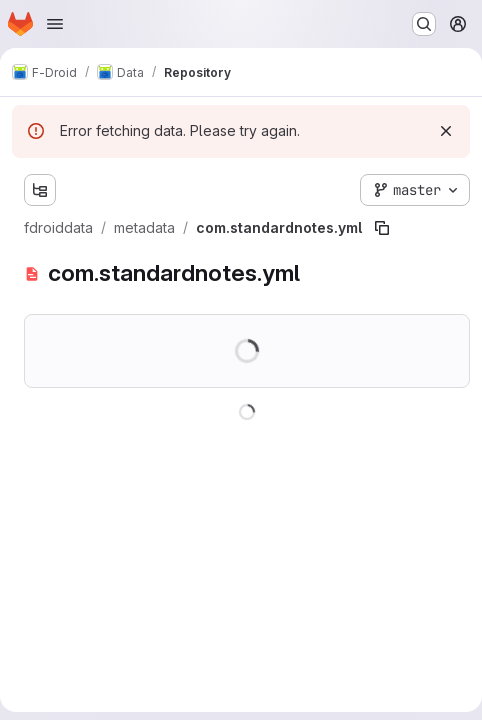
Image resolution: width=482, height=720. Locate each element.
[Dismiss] (446, 131)
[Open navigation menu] (55, 24)
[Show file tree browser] (40, 190)
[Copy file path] (382, 228)
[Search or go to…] (424, 24)
